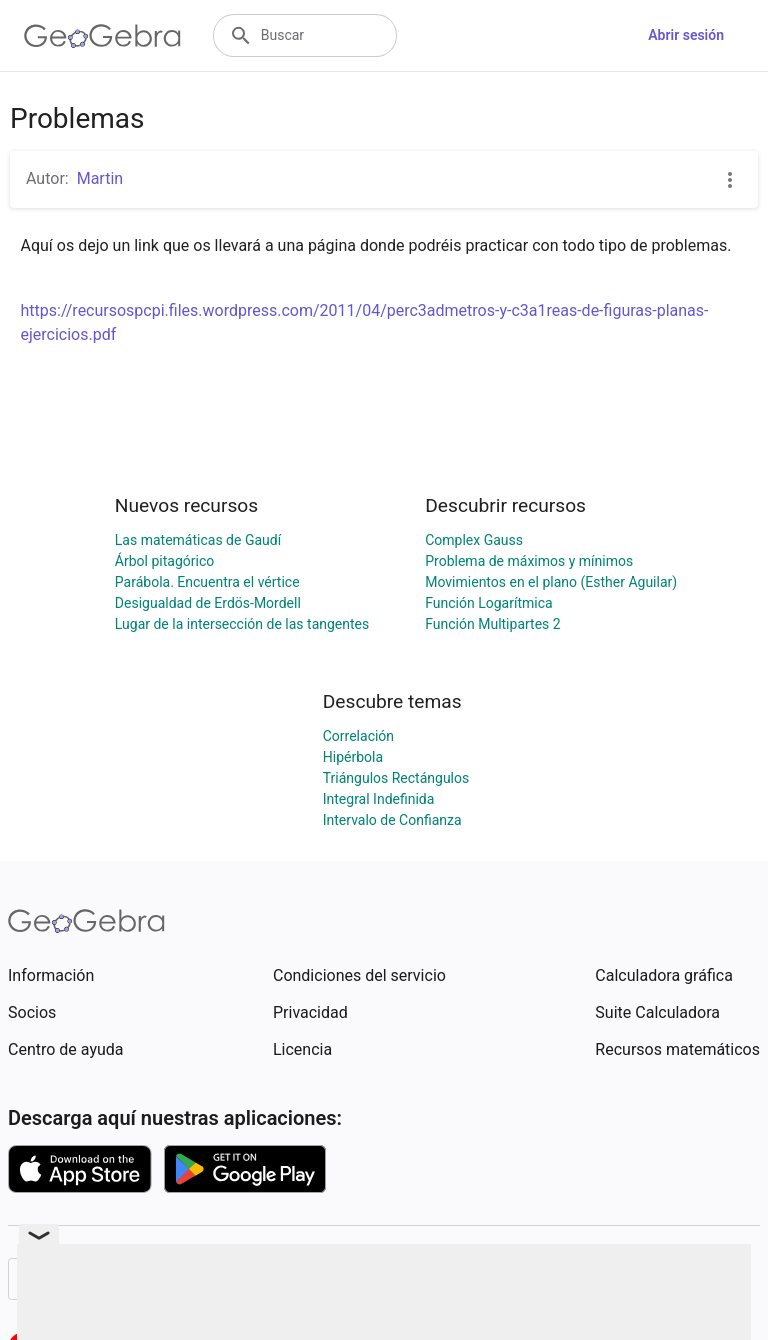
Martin (100, 178)
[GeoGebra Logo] (102, 36)
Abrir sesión (686, 35)
